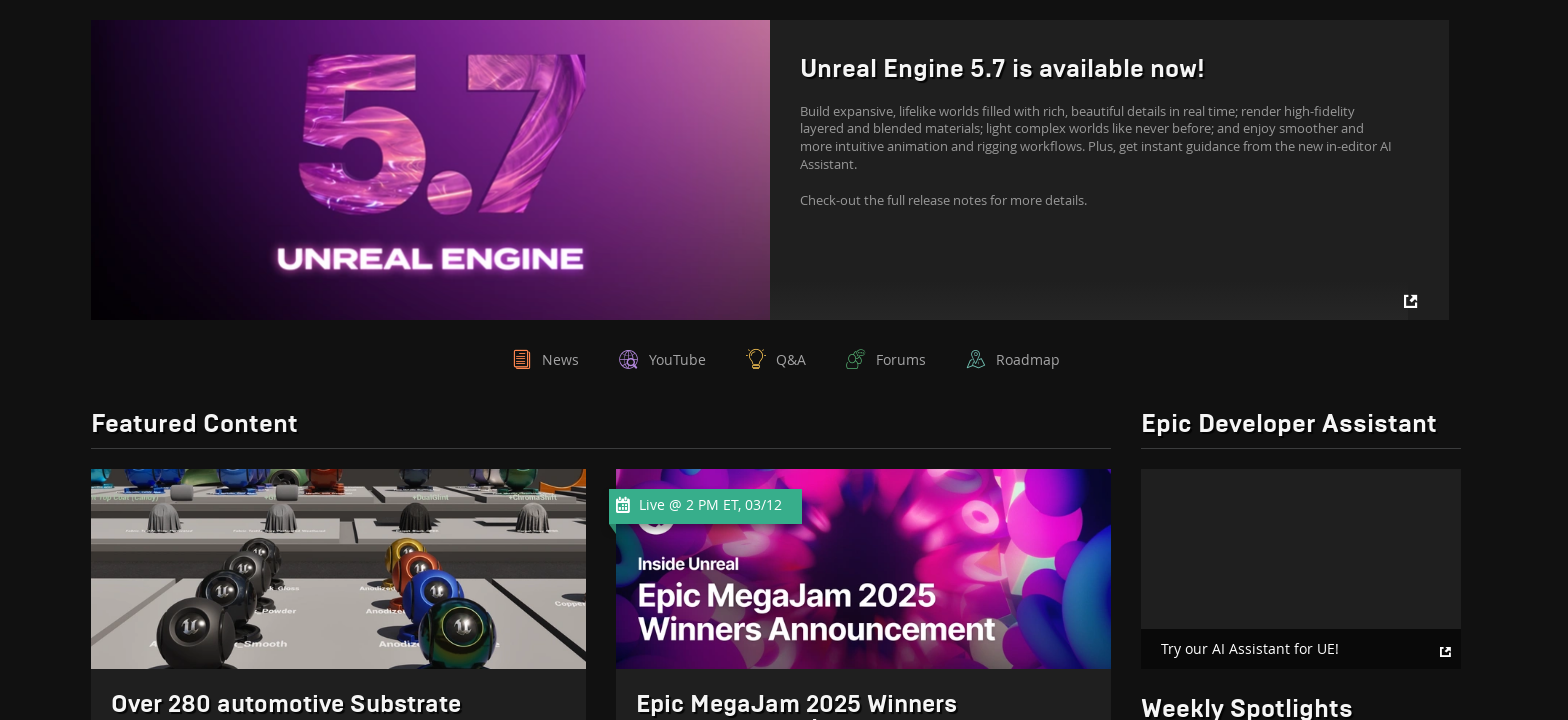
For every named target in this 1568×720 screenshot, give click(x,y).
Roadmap (1028, 359)
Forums (901, 359)
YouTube (677, 359)
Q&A (791, 359)
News (560, 359)
